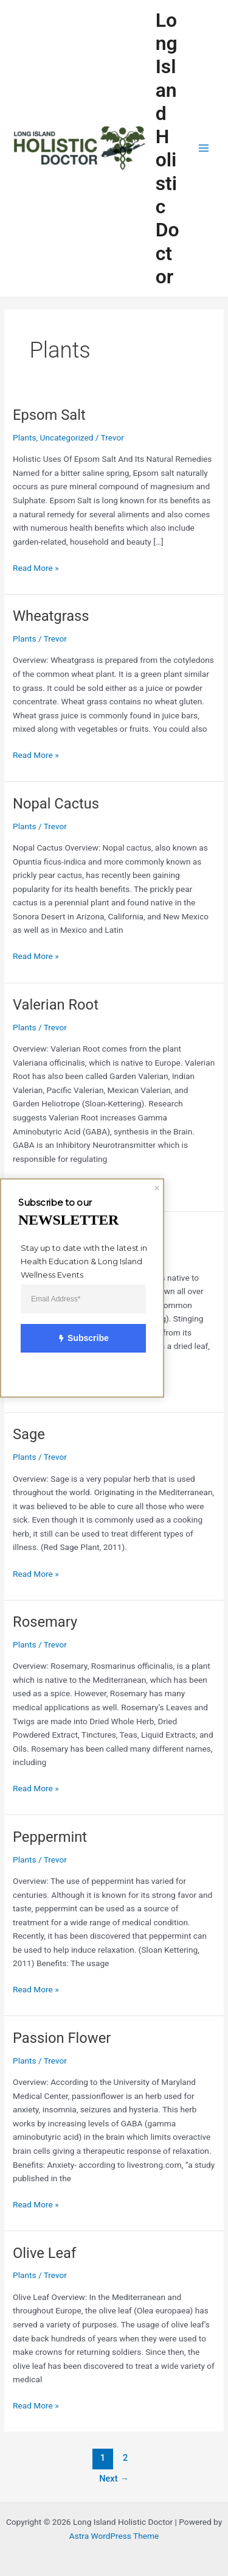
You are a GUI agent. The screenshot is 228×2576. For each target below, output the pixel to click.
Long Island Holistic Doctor (167, 148)
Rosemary (45, 1621)
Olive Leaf (44, 2253)
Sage (29, 1434)
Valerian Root (55, 1004)
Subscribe (77, 1339)
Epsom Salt (49, 414)
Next (114, 2478)
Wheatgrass (51, 616)
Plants (24, 437)
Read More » (36, 567)
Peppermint (50, 1836)
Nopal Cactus (56, 803)
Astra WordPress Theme (114, 2536)
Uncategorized (67, 437)
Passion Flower (62, 2038)
